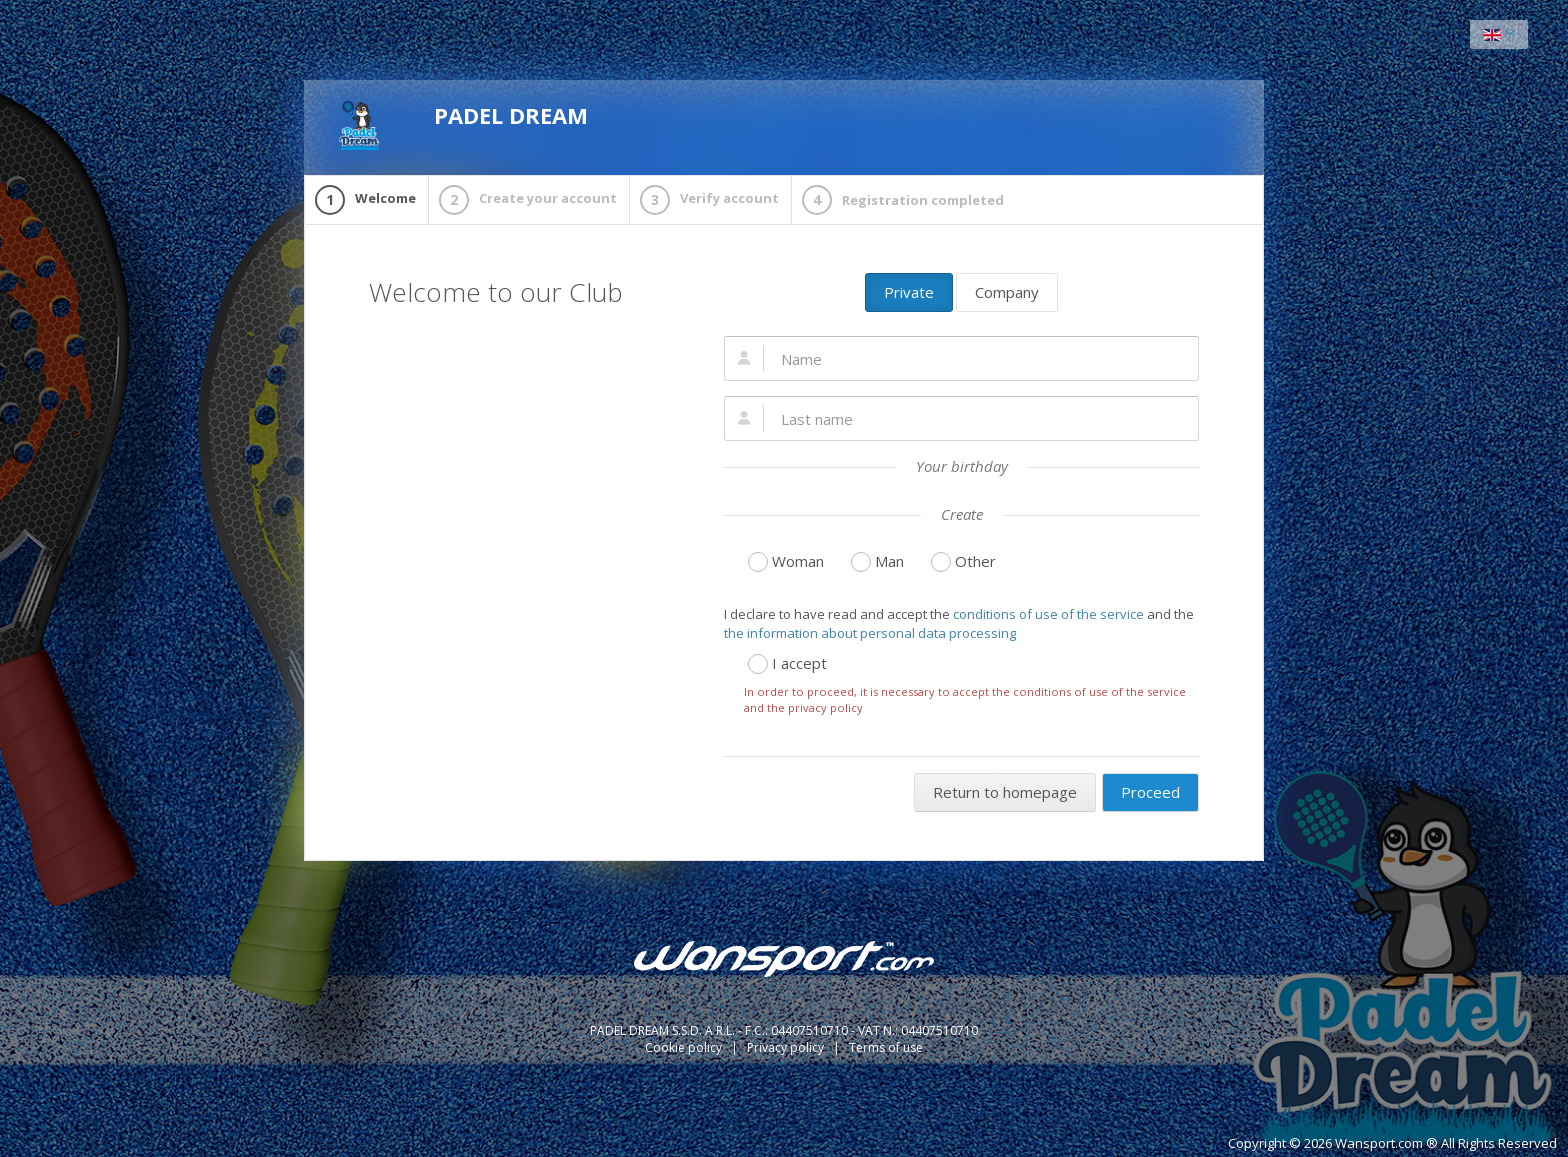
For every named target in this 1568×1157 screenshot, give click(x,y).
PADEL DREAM (461, 125)
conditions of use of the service (1048, 614)
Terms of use (886, 1047)
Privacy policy (787, 1047)
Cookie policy (685, 1047)
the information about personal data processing (870, 633)
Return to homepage (1005, 792)
